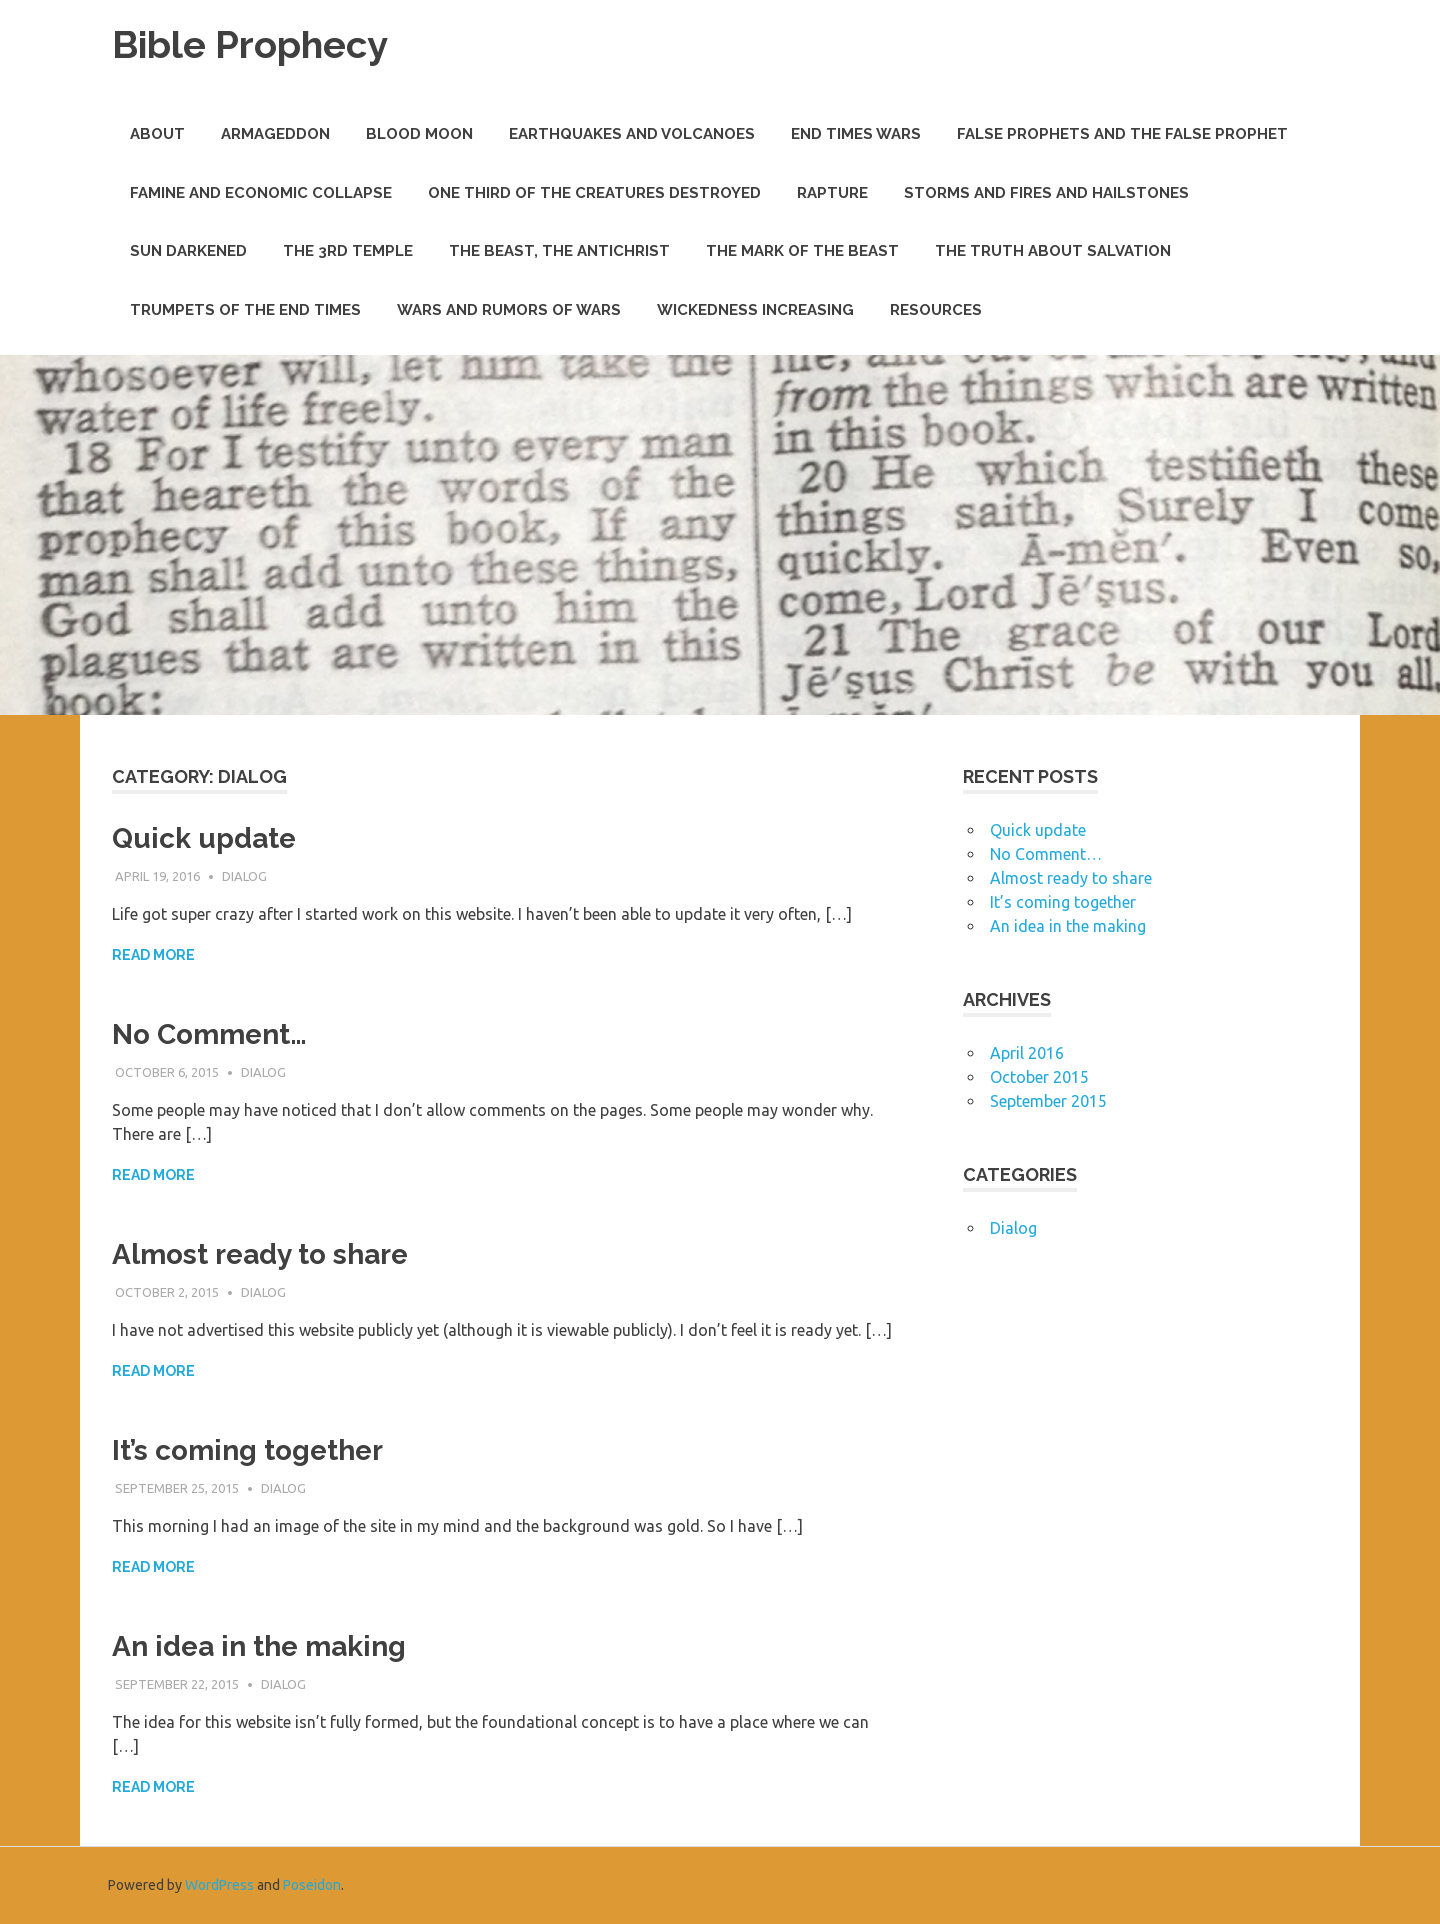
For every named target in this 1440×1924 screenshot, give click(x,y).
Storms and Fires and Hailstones (1046, 193)
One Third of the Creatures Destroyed (594, 193)
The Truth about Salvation (1053, 251)
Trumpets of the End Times (245, 310)
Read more (153, 955)
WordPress (219, 1885)
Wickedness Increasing (755, 310)
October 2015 (1039, 1077)
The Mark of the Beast (802, 251)
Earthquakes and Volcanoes (632, 134)
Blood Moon (419, 134)
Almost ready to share (260, 1254)
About (157, 134)
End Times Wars (856, 134)
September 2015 (1048, 1101)
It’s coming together (247, 1450)
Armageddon (275, 134)
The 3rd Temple (348, 251)
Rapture (832, 193)
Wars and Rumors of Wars (509, 310)
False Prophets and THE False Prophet (1122, 134)
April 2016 (1027, 1053)
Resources (936, 310)
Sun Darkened (188, 251)
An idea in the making (259, 1646)
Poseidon (312, 1885)
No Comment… (209, 1034)
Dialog (244, 876)
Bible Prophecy (250, 44)
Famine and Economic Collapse (261, 193)
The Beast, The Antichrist (559, 251)
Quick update (204, 838)
